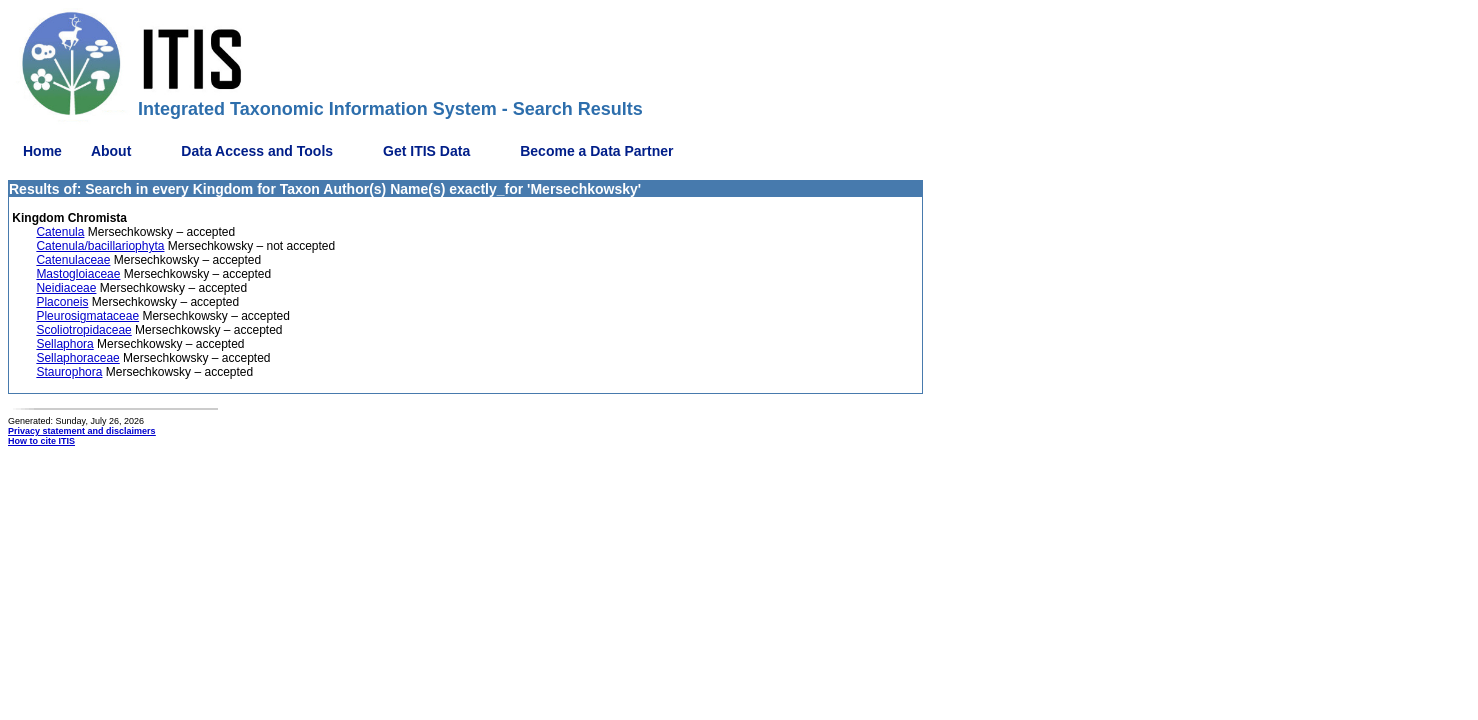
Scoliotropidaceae (83, 330)
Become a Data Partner (596, 151)
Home (42, 151)
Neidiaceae (66, 288)
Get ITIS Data (426, 151)
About (111, 151)
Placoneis (62, 302)
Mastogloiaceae (78, 274)
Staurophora (69, 372)
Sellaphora (64, 344)
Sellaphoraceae (77, 358)
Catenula (60, 232)
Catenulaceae (73, 260)
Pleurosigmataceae (87, 316)
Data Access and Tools (257, 151)
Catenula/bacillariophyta (100, 246)
